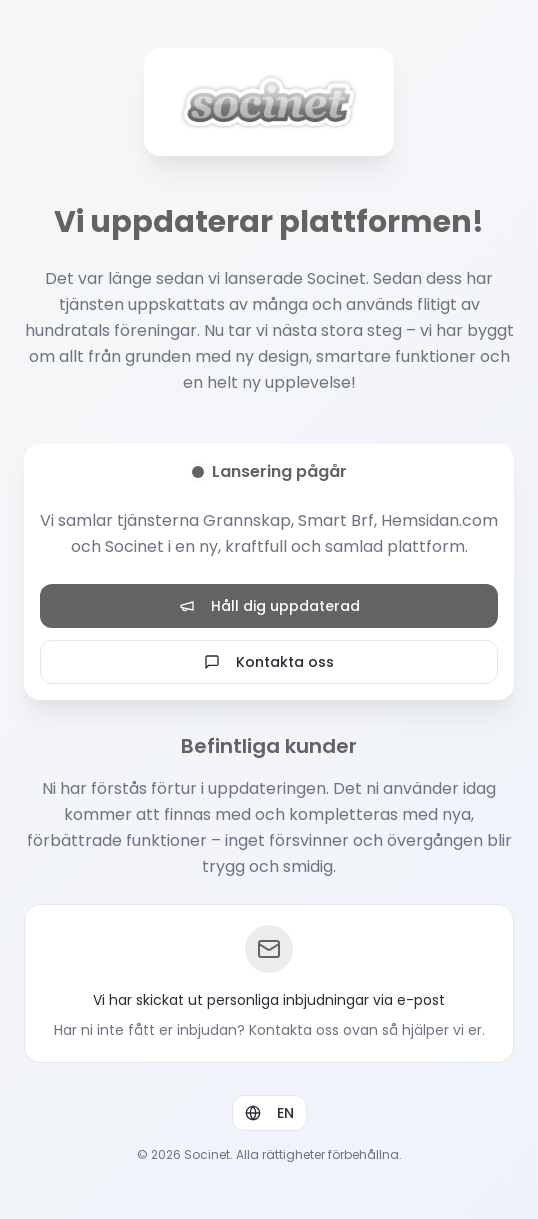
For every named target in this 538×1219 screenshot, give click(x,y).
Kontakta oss (269, 662)
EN (269, 1113)
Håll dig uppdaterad (269, 606)
